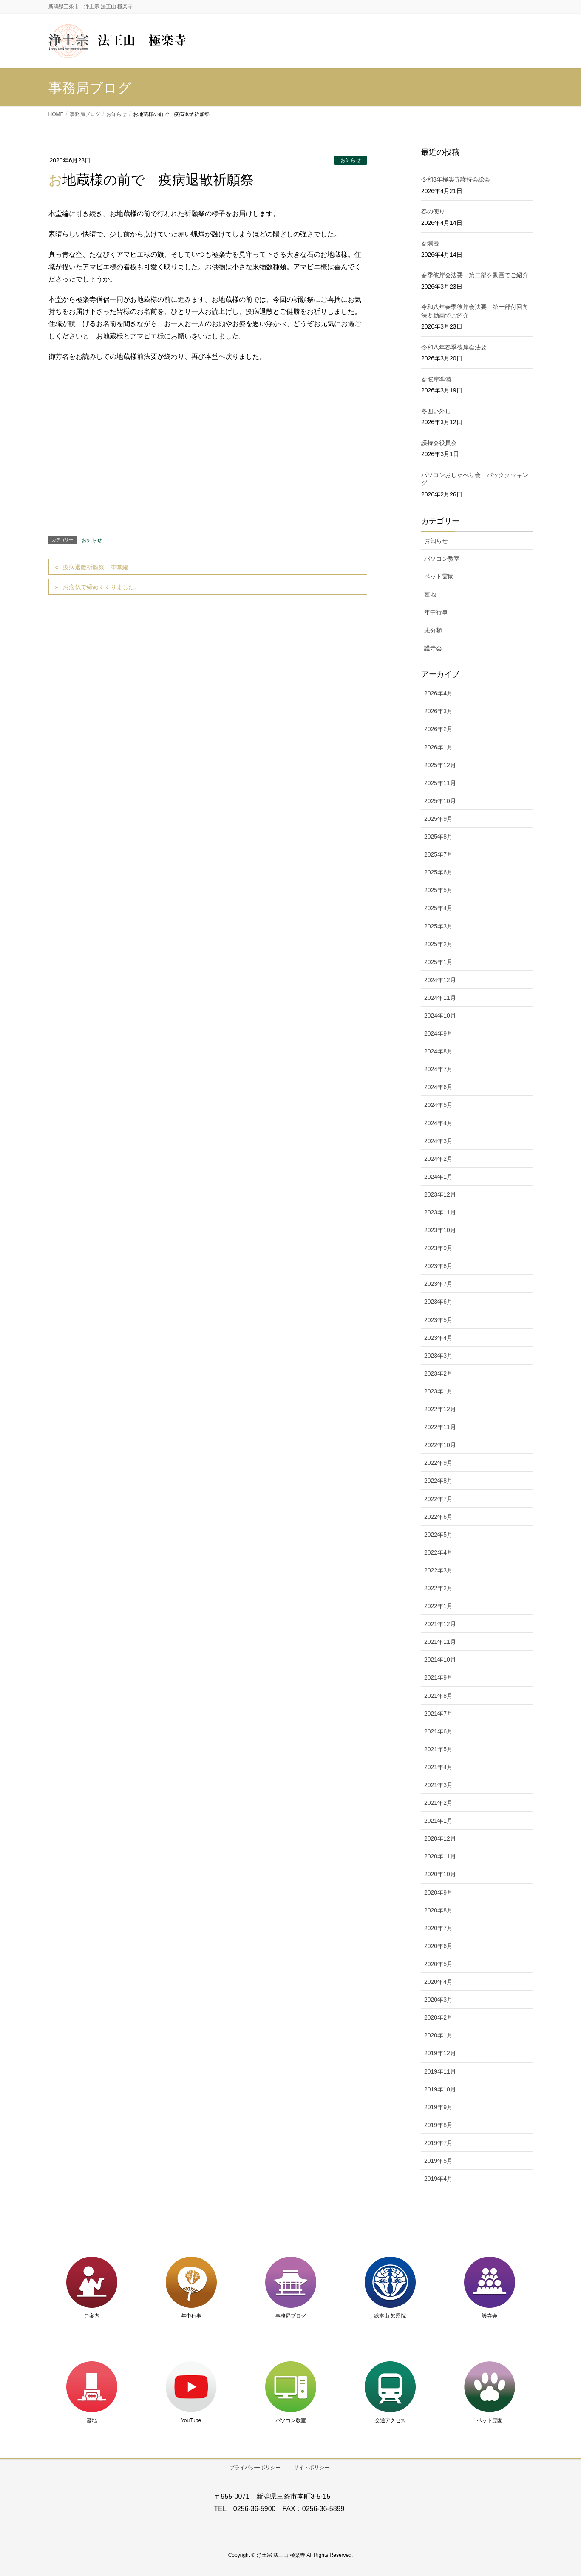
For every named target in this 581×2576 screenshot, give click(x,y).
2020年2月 (438, 2017)
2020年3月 (438, 1999)
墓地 (430, 594)
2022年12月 (440, 1409)
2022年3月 (438, 1570)
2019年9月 (438, 2107)
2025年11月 (440, 783)
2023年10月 (440, 1230)
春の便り (433, 211)
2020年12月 (440, 1838)
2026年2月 (438, 729)
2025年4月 (438, 908)
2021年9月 (438, 1677)
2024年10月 (440, 1015)
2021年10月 (440, 1659)
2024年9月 (438, 1033)
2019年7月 (438, 2142)
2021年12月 (440, 1623)
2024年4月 (438, 1123)
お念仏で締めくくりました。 (101, 587)
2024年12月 (440, 979)
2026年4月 (438, 693)
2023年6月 (438, 1301)
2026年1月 (438, 747)
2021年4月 (438, 1767)
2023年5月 (438, 1319)
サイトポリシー (311, 2468)
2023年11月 (440, 1212)
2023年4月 (438, 1337)
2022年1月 (438, 1606)
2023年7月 (438, 1283)
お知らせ (350, 160)
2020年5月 (438, 1963)
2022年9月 (438, 1462)
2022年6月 (438, 1516)
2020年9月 (438, 1892)
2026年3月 (438, 711)
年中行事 (436, 612)
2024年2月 (438, 1158)
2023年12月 (440, 1194)
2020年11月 (440, 1856)
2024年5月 (438, 1104)
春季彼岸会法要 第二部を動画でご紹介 (474, 275)
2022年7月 (438, 1498)
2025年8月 (438, 836)
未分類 (433, 630)
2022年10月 (440, 1444)
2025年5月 (438, 890)
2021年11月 (440, 1641)
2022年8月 (438, 1480)
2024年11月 (440, 997)
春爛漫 (430, 243)
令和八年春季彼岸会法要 (454, 347)
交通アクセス (390, 2420)
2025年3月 (438, 926)
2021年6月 (438, 1731)
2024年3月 (438, 1141)
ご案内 (91, 2316)
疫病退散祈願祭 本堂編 (95, 567)
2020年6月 (438, 1946)
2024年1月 (438, 1176)
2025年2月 (438, 944)
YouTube (191, 2420)
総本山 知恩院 (390, 2316)
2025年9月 (438, 818)
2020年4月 (438, 1981)
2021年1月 (438, 1820)
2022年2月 (438, 1588)
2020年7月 (438, 1928)
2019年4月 (438, 2178)
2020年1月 (438, 2035)
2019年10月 (440, 2089)
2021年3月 (438, 1785)
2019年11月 (440, 2071)
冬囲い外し (436, 411)
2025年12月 (440, 765)
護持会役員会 (439, 443)
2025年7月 (438, 854)
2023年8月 (438, 1265)
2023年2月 (438, 1373)
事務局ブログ (290, 2316)
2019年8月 (438, 2125)
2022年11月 (440, 1427)
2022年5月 (438, 1534)
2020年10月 (440, 1874)
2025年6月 (438, 872)
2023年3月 (438, 1355)
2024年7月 (438, 1069)
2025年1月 (438, 962)
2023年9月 (438, 1248)
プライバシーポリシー (255, 2468)
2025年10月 (440, 800)
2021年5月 (438, 1749)
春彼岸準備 (436, 379)
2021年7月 (438, 1713)
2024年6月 (438, 1087)
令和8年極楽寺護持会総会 (455, 179)
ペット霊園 (439, 576)
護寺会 (433, 648)
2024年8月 (438, 1051)
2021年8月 (438, 1695)
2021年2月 (438, 1802)
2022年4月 (438, 1552)
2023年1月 (438, 1391)
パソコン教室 (442, 558)
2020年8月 (438, 1910)
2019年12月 (440, 2053)
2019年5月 (438, 2160)
